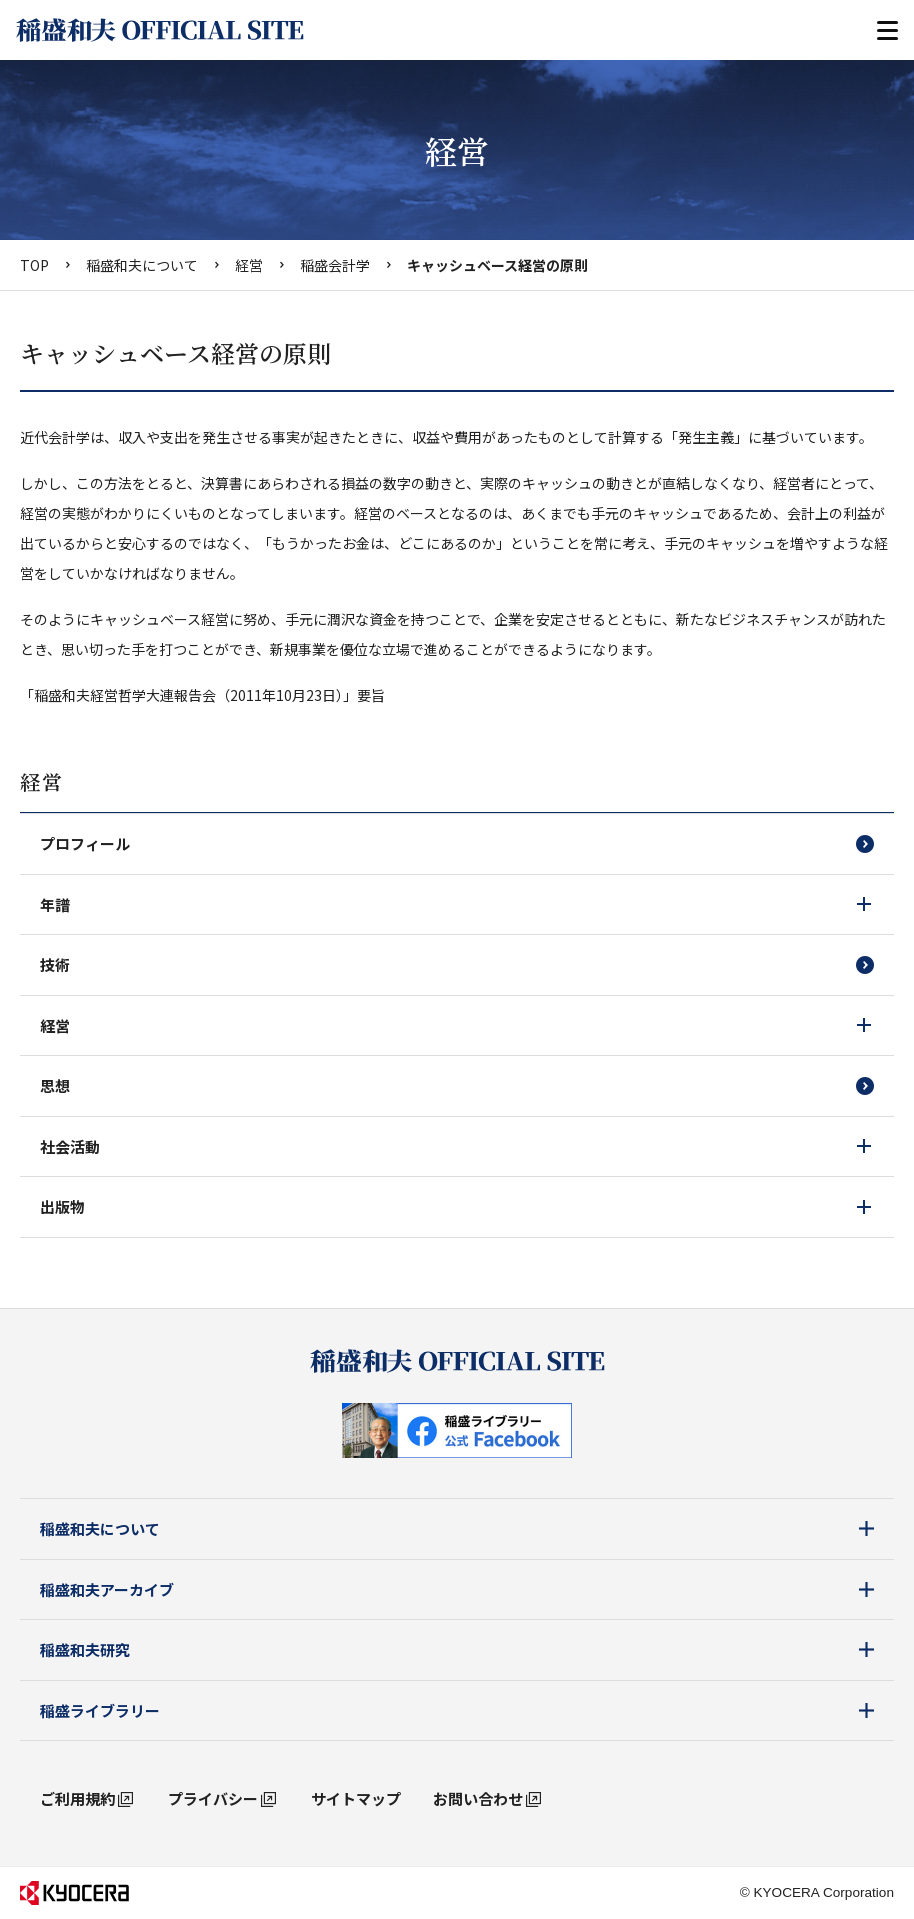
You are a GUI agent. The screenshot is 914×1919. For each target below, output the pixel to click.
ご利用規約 (77, 1798)
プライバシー (213, 1798)
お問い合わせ (478, 1798)
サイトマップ (356, 1798)
